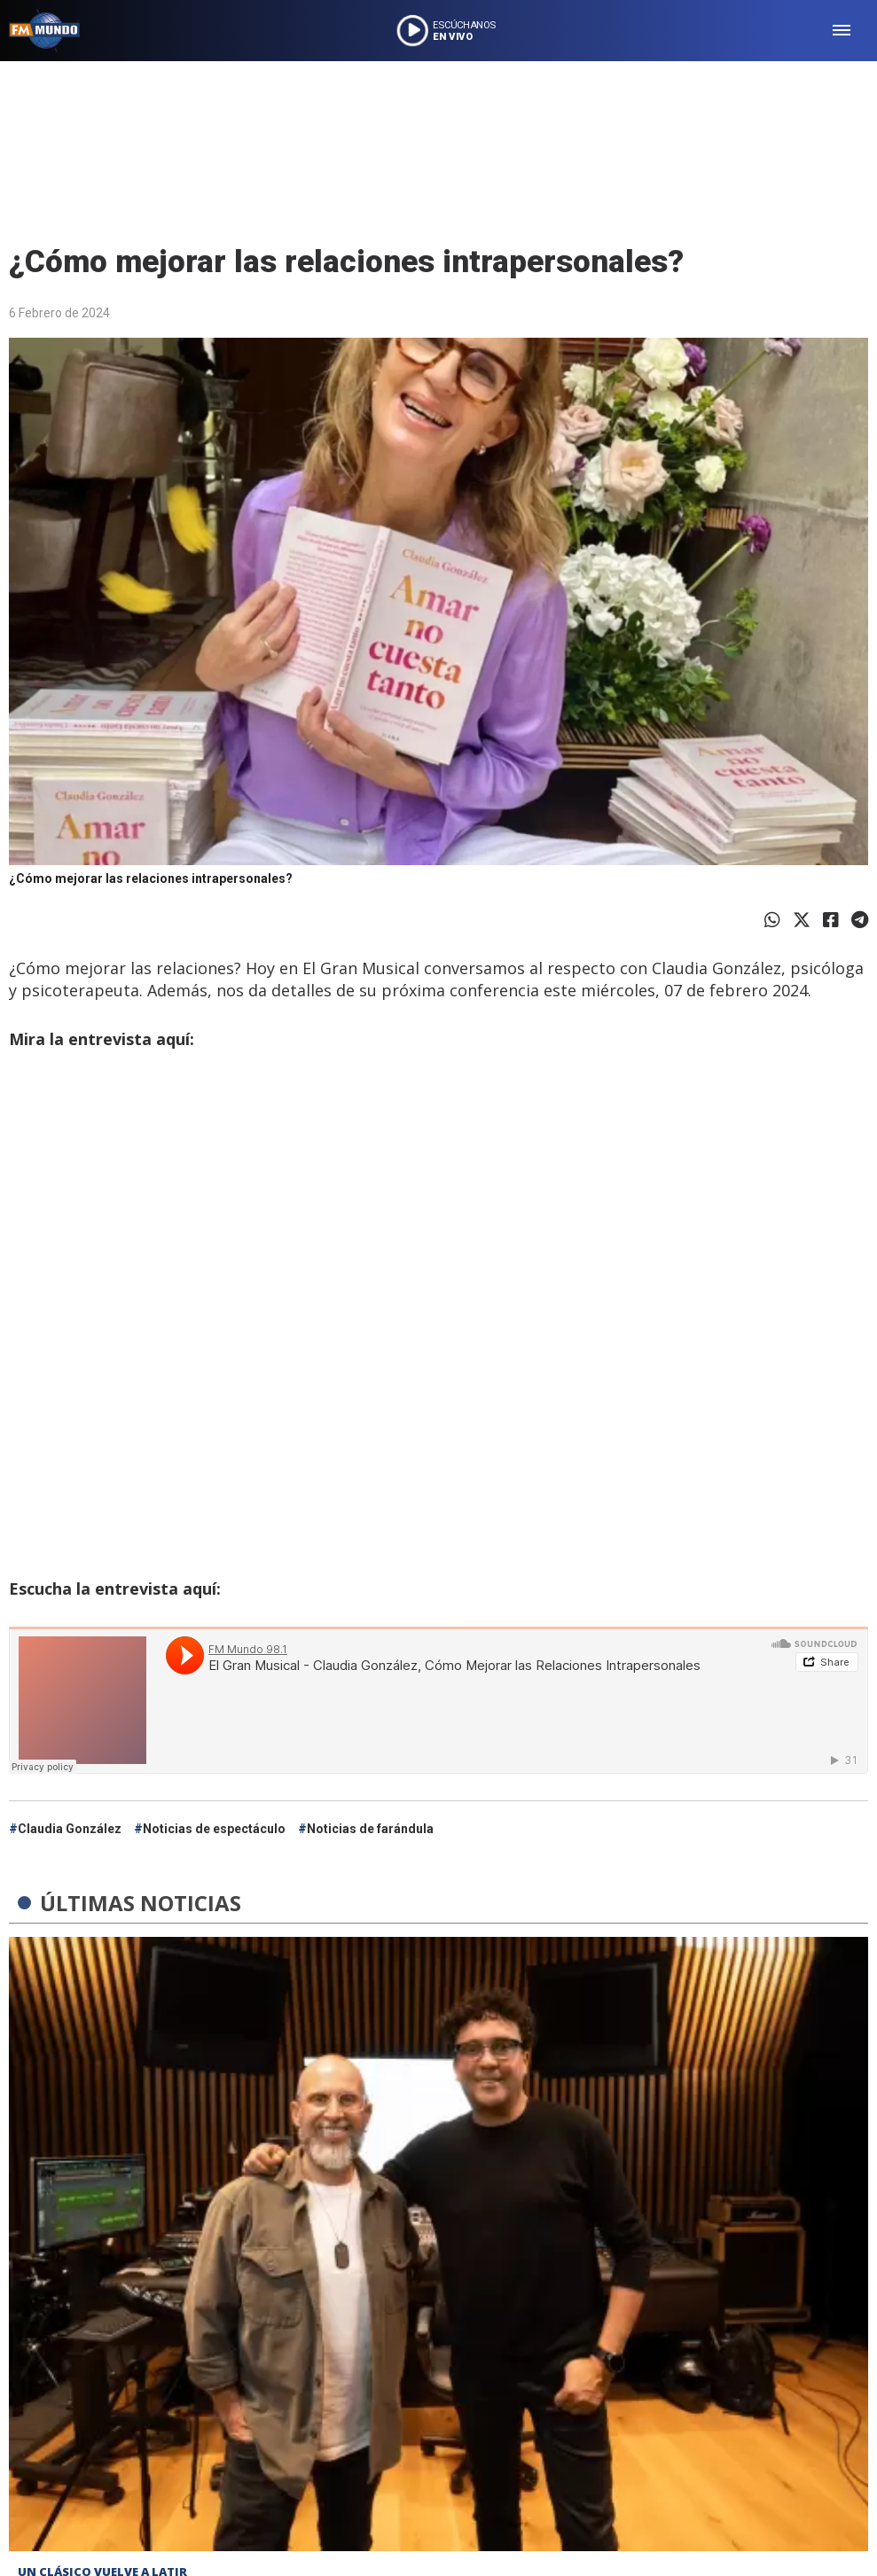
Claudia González (69, 1829)
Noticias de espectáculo (214, 1829)
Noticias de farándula (370, 1829)
